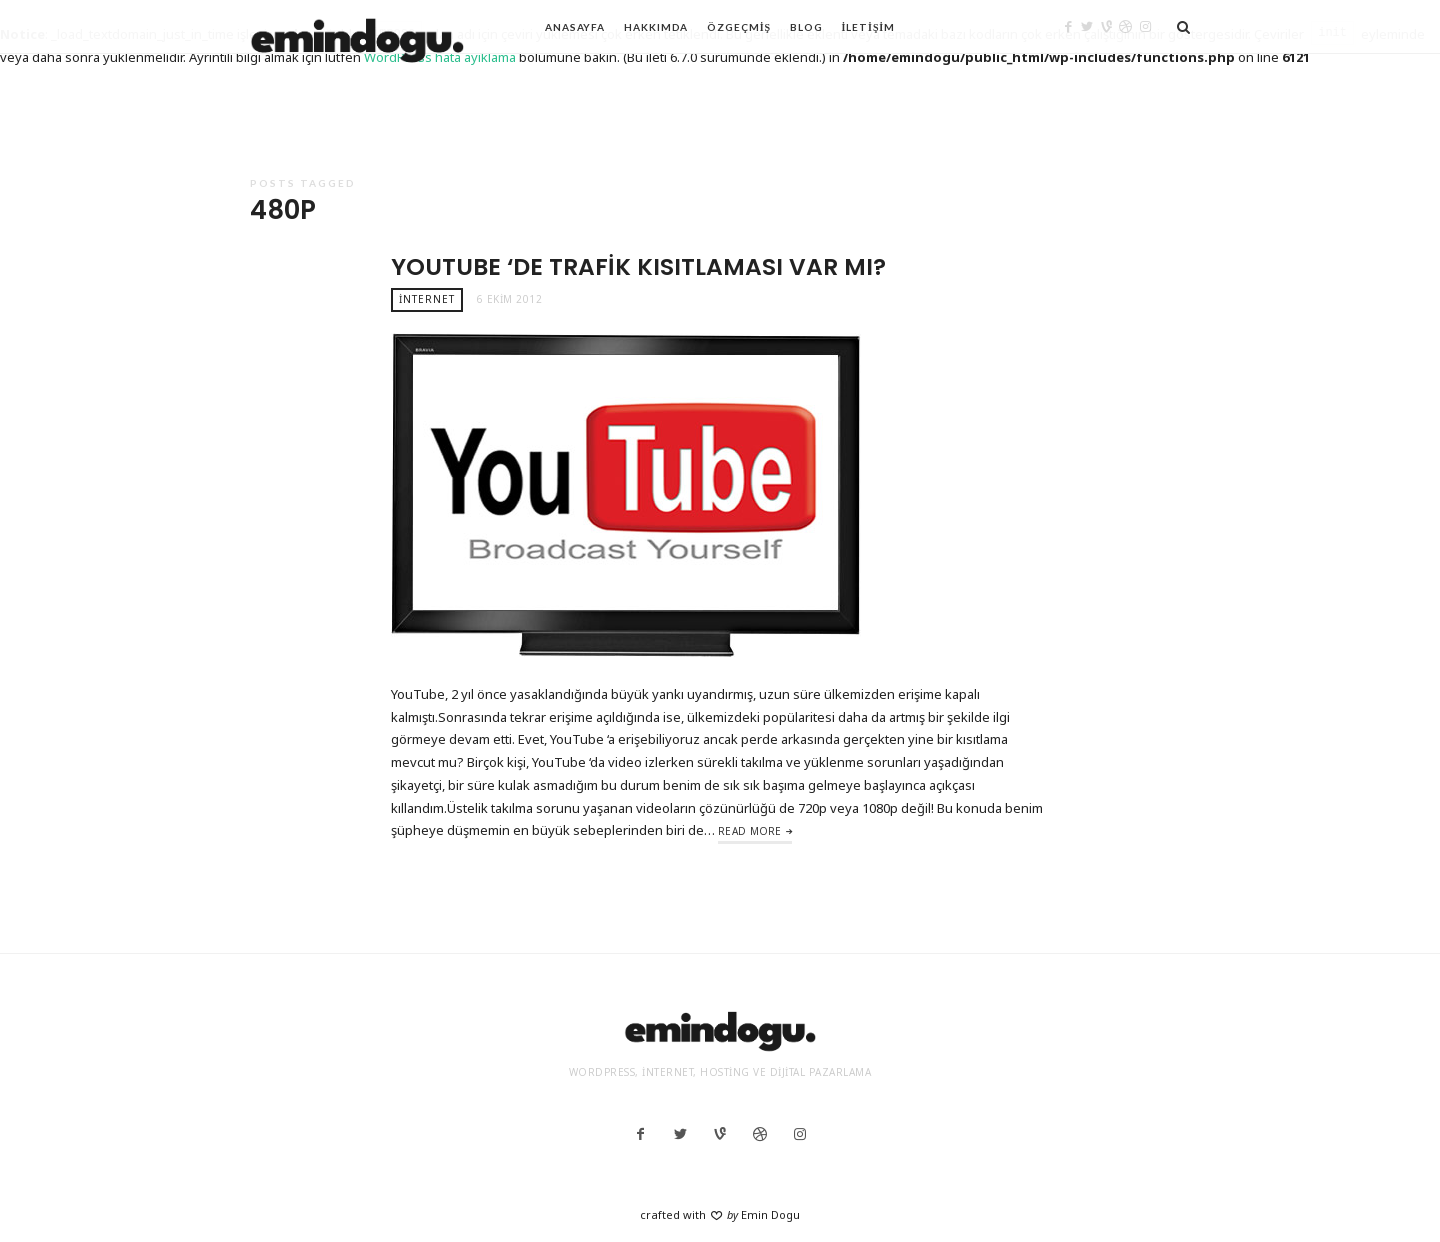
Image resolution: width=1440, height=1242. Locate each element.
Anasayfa (575, 27)
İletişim (868, 27)
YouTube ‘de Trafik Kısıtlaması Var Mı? (638, 266)
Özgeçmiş (739, 27)
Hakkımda (656, 27)
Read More (750, 831)
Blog (806, 27)
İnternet (427, 299)
